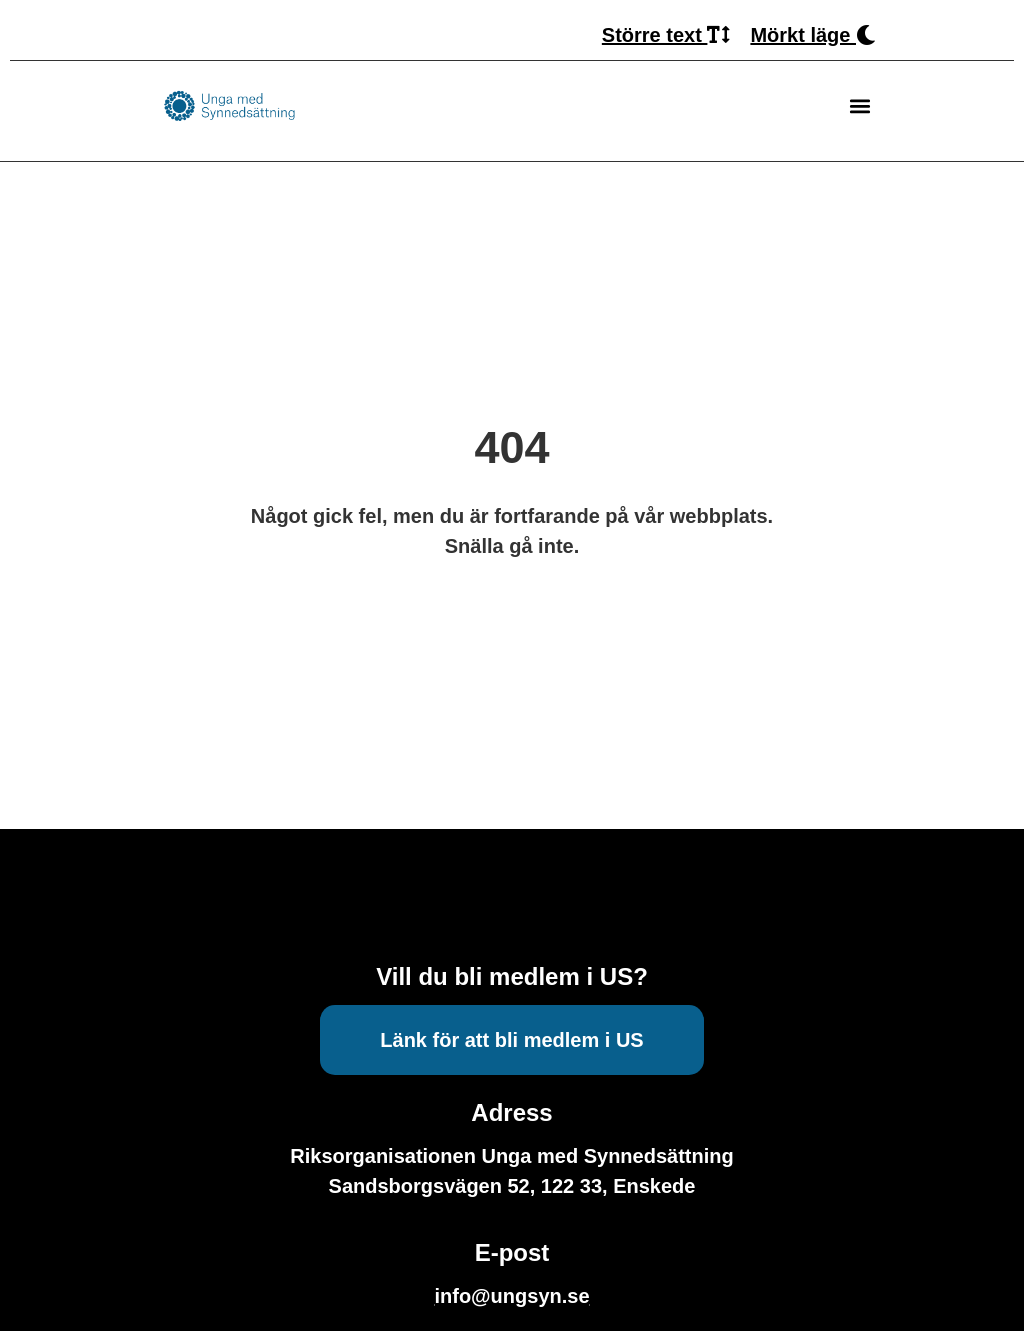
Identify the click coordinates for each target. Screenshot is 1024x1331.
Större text (666, 35)
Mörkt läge (813, 35)
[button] (859, 106)
